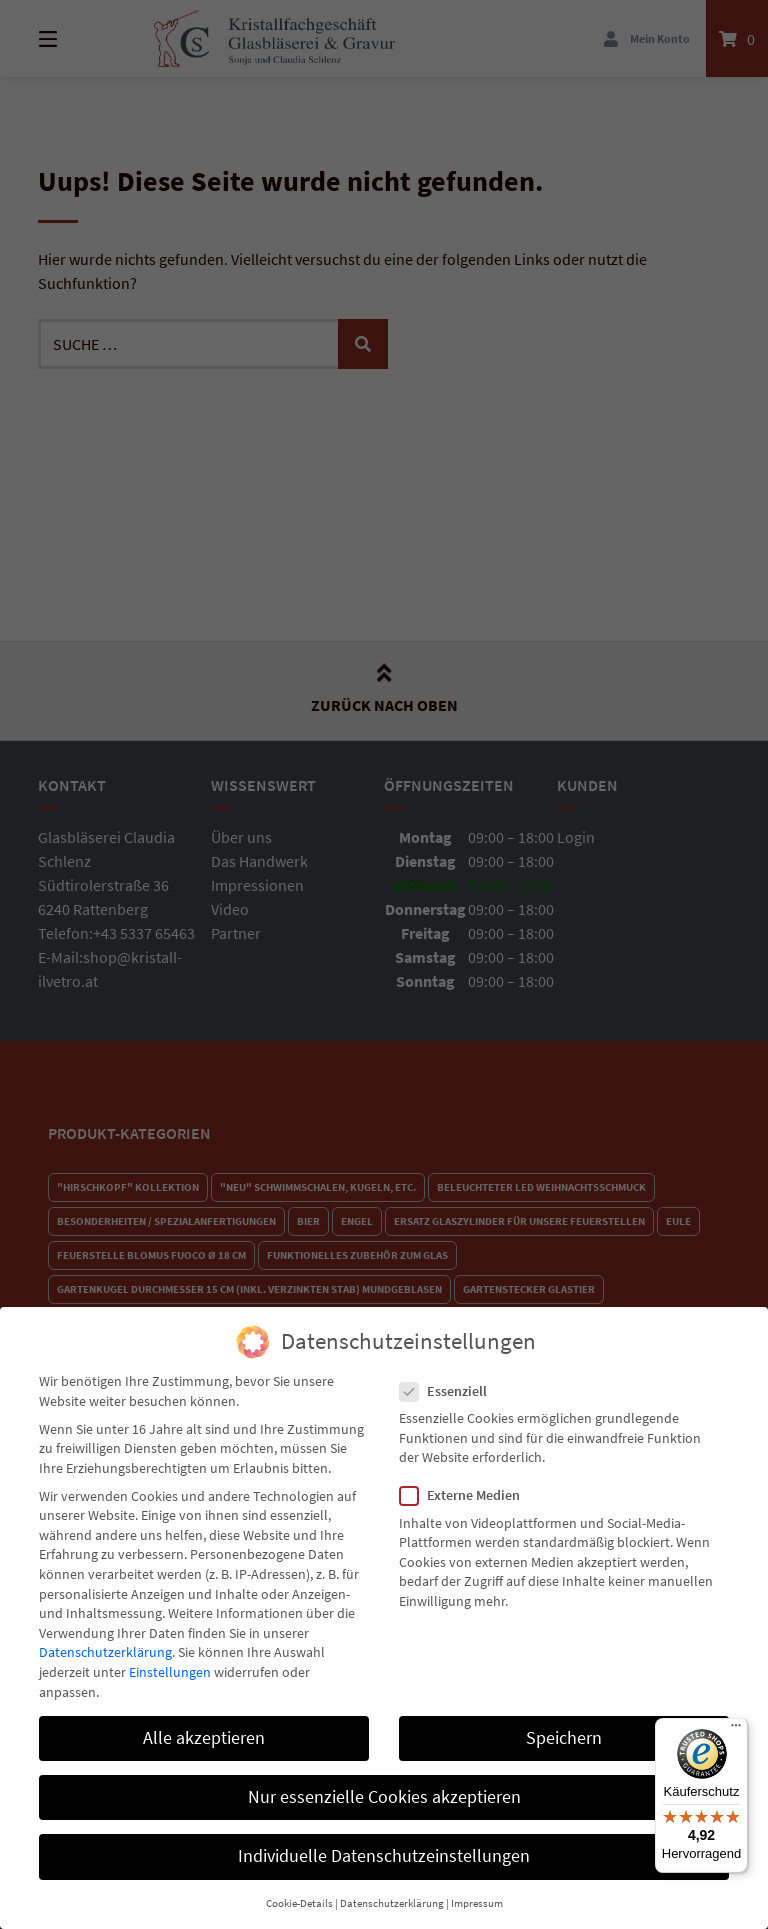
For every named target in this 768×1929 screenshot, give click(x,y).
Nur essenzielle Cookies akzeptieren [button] (384, 1779)
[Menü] (736, 1730)
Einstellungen (170, 1654)
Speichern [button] (564, 1720)
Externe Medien (466, 1477)
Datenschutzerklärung (105, 1634)
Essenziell (449, 1373)
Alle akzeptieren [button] (204, 1720)
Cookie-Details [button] (299, 1885)
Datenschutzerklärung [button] (392, 1885)
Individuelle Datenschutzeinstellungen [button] (384, 1838)
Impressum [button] (477, 1885)
